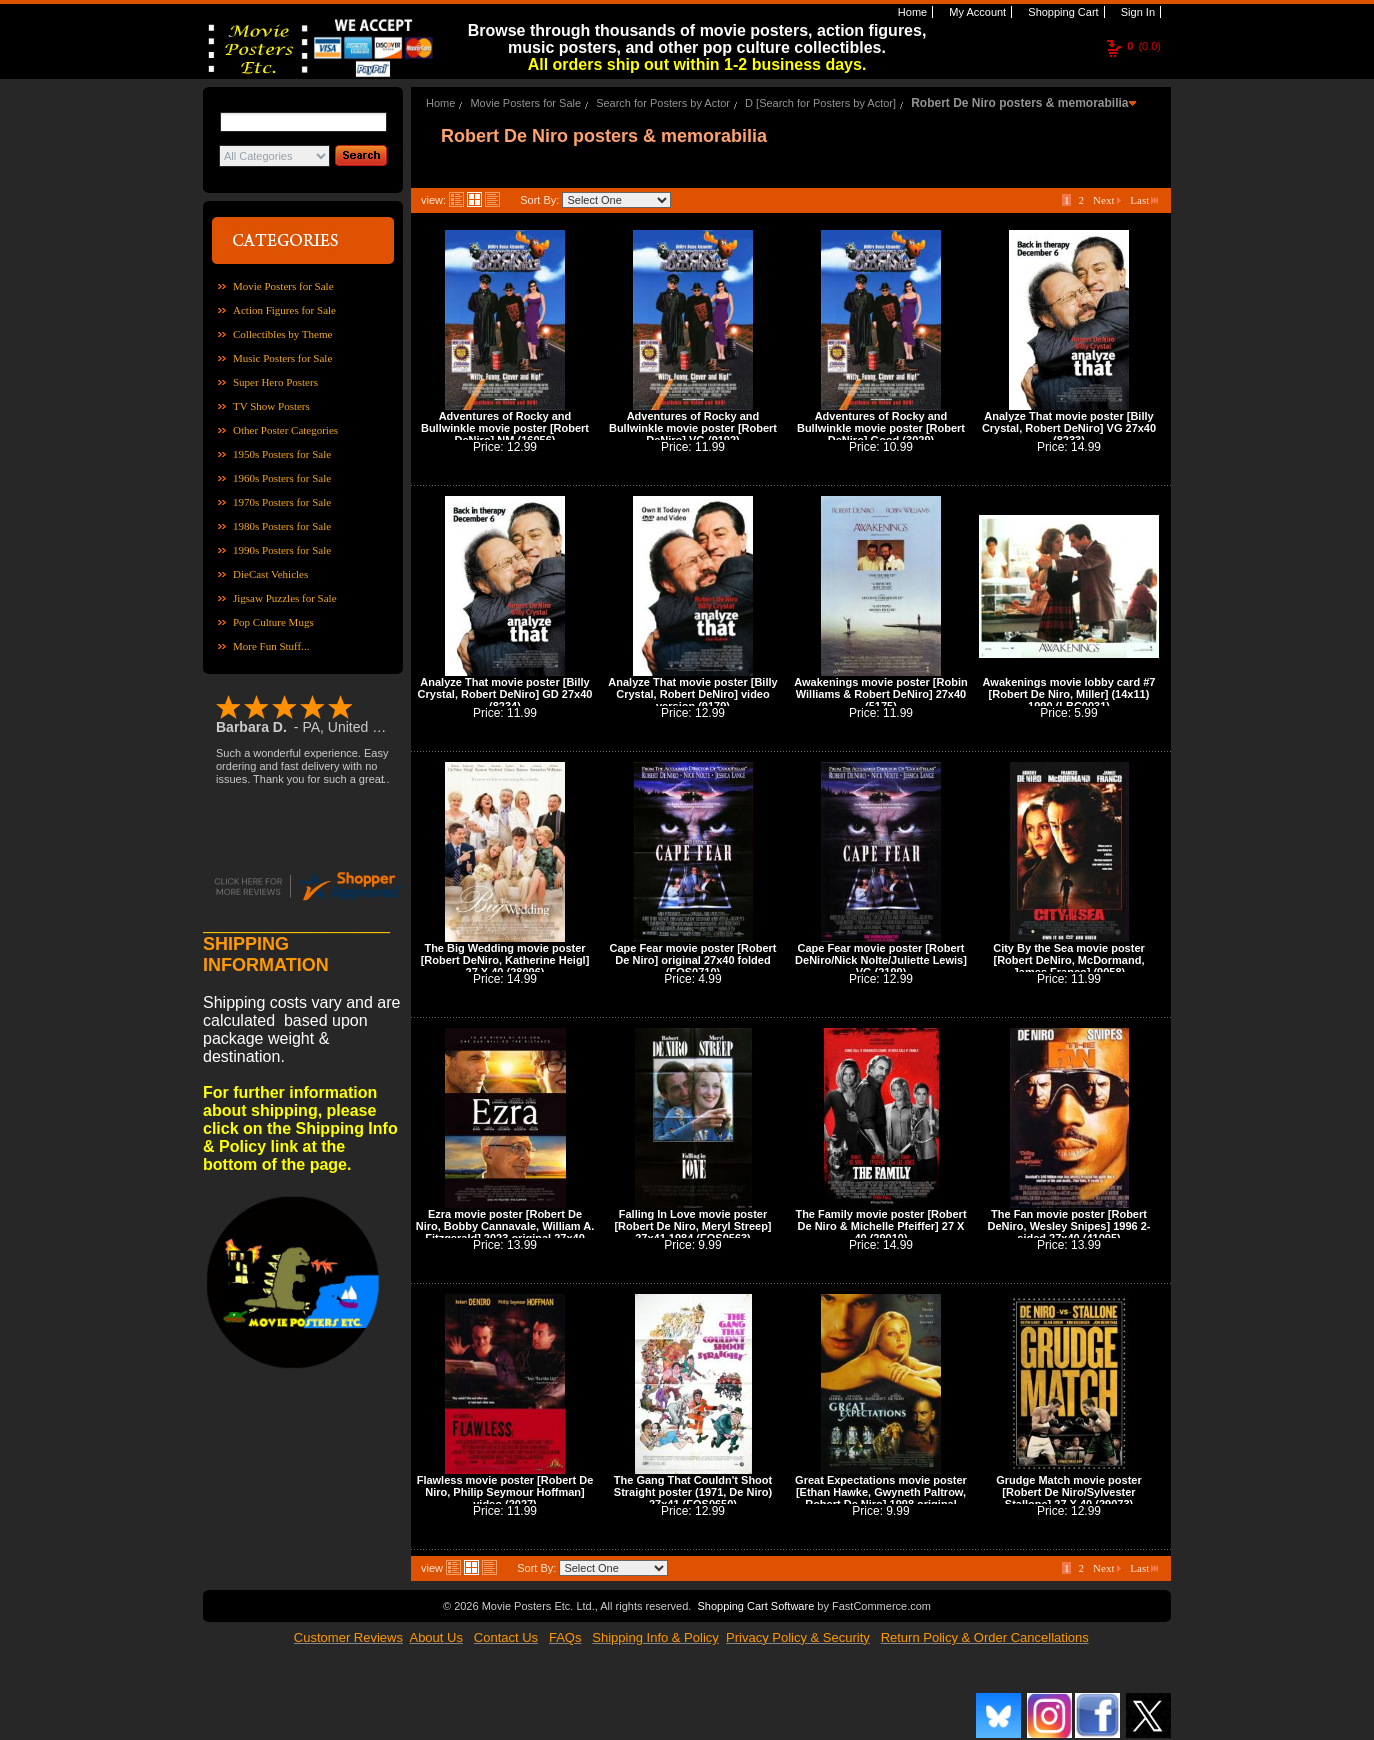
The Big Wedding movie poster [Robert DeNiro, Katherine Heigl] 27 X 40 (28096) (505, 960)
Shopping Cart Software (755, 1606)
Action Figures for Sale (284, 310)
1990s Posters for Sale (282, 550)
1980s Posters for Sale (282, 526)
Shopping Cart (1061, 12)
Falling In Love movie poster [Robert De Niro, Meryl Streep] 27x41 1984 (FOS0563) (692, 1226)
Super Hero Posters (275, 382)
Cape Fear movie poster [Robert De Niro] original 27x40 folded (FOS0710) (693, 960)
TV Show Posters (271, 406)
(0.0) (1144, 46)
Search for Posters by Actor (663, 103)
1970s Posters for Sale (282, 502)
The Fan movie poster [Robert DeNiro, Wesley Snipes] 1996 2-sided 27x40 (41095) (1068, 1226)
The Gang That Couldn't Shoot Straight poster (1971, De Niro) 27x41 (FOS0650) (693, 1492)
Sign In (1136, 12)
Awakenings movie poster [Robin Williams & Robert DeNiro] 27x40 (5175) (880, 694)
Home (911, 12)
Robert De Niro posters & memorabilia (1019, 103)
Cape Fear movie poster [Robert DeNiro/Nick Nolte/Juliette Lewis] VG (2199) (881, 960)
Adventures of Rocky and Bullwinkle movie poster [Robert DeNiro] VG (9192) (693, 428)
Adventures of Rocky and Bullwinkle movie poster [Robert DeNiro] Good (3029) (881, 428)
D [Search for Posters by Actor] (820, 103)
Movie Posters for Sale (283, 286)
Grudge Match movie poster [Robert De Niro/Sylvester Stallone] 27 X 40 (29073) (1068, 1492)
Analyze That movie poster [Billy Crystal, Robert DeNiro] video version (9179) (692, 694)
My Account (976, 12)
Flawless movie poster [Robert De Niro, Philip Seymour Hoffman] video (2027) (505, 1492)
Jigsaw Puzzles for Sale (285, 598)
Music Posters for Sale (282, 358)
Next (1107, 200)
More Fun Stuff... (271, 646)
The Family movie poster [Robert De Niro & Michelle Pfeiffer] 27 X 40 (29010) (880, 1226)
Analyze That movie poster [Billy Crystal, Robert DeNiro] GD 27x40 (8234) (505, 694)
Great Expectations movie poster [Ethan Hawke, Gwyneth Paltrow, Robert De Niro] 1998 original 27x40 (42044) (881, 1498)
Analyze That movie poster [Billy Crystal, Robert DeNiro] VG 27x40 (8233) (1069, 428)
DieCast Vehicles (270, 574)
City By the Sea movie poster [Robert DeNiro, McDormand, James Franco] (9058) (1069, 960)
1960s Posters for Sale (282, 478)
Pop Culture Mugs (273, 622)
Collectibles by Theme (282, 334)
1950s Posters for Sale (282, 454)
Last (1144, 200)
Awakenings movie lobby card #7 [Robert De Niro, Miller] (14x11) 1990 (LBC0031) (1069, 694)
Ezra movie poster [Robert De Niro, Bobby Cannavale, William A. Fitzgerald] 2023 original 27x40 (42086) (505, 1232)
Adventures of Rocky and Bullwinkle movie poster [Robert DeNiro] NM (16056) (505, 428)
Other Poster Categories (285, 430)
